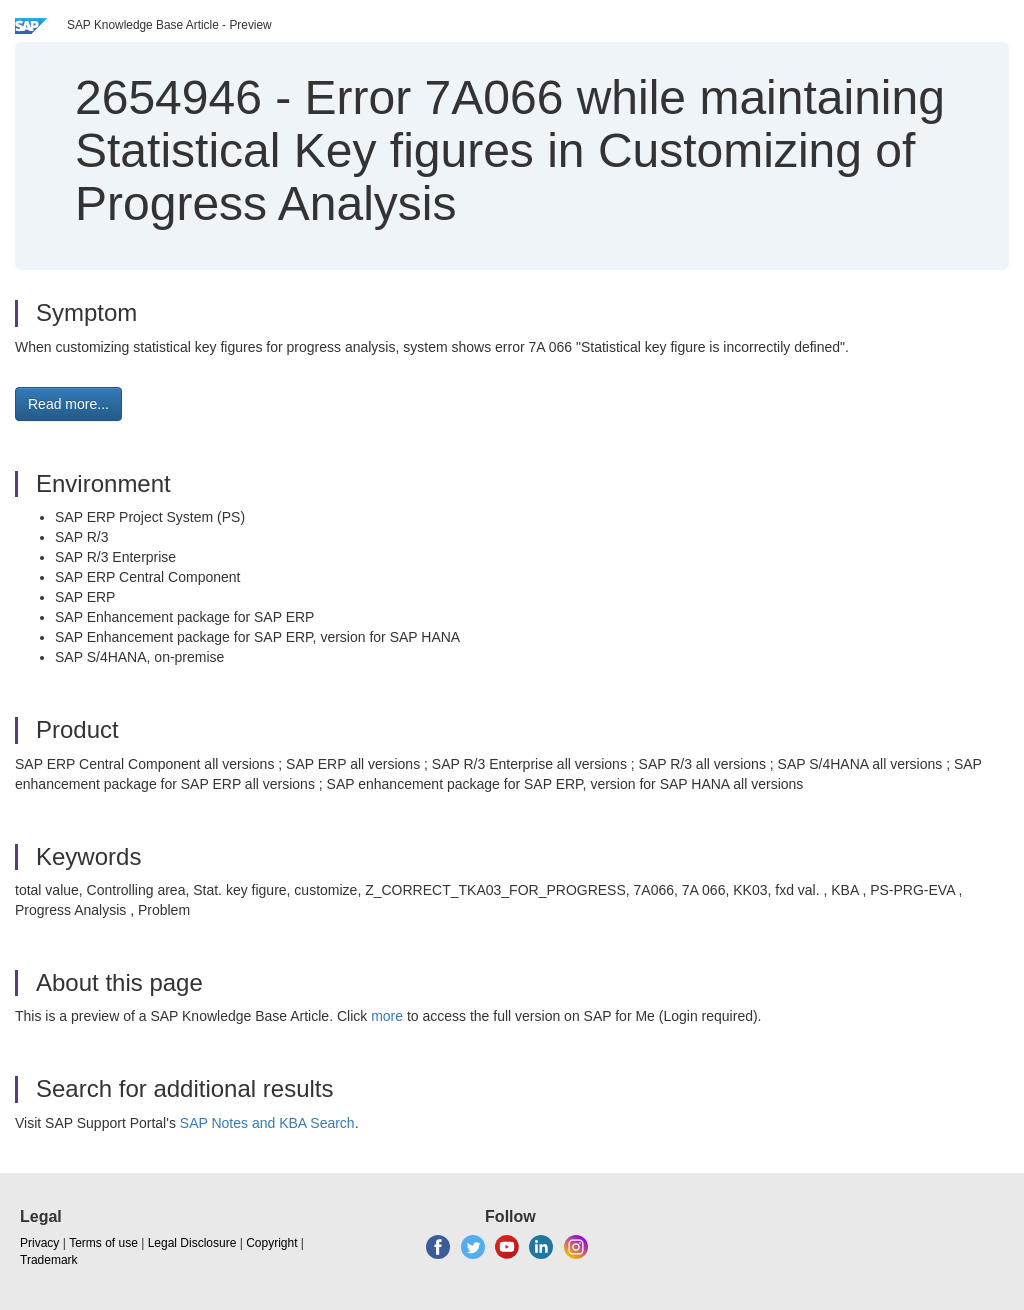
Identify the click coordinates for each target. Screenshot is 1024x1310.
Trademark (49, 1260)
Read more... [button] (68, 404)
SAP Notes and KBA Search (267, 1123)
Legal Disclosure (192, 1243)
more (387, 1016)
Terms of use (103, 1243)
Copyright (271, 1243)
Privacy (39, 1243)
